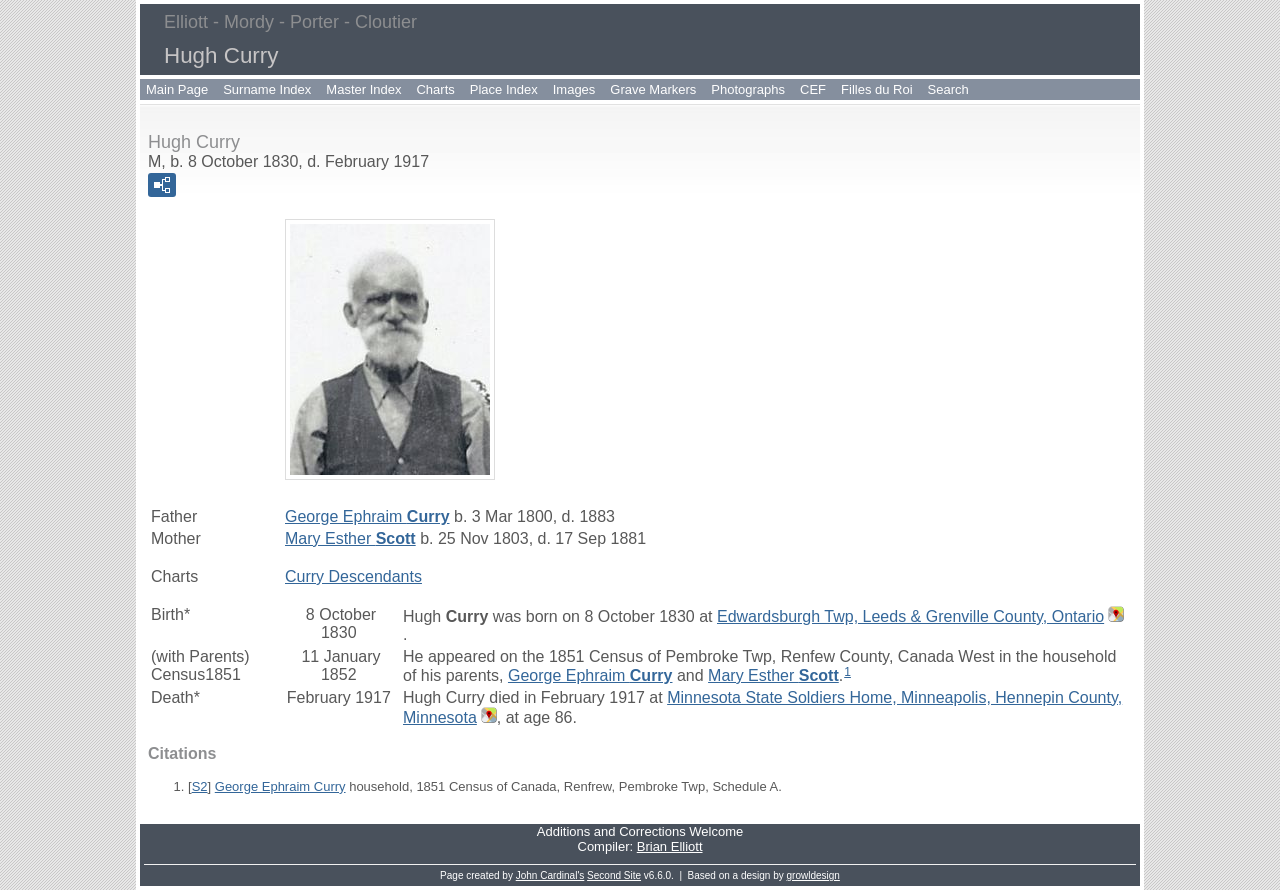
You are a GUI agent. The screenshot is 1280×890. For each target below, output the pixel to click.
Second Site (614, 875)
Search (948, 89)
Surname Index (267, 89)
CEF (813, 89)
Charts (435, 89)
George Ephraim (367, 516)
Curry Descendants (353, 576)
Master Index (363, 89)
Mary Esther (350, 538)
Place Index (504, 89)
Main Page (177, 89)
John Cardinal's (550, 875)
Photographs (748, 89)
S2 (200, 786)
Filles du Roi (877, 89)
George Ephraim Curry (280, 786)
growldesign (813, 875)
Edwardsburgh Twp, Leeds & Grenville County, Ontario (910, 616)
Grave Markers (653, 89)
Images (574, 89)
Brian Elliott (670, 846)
